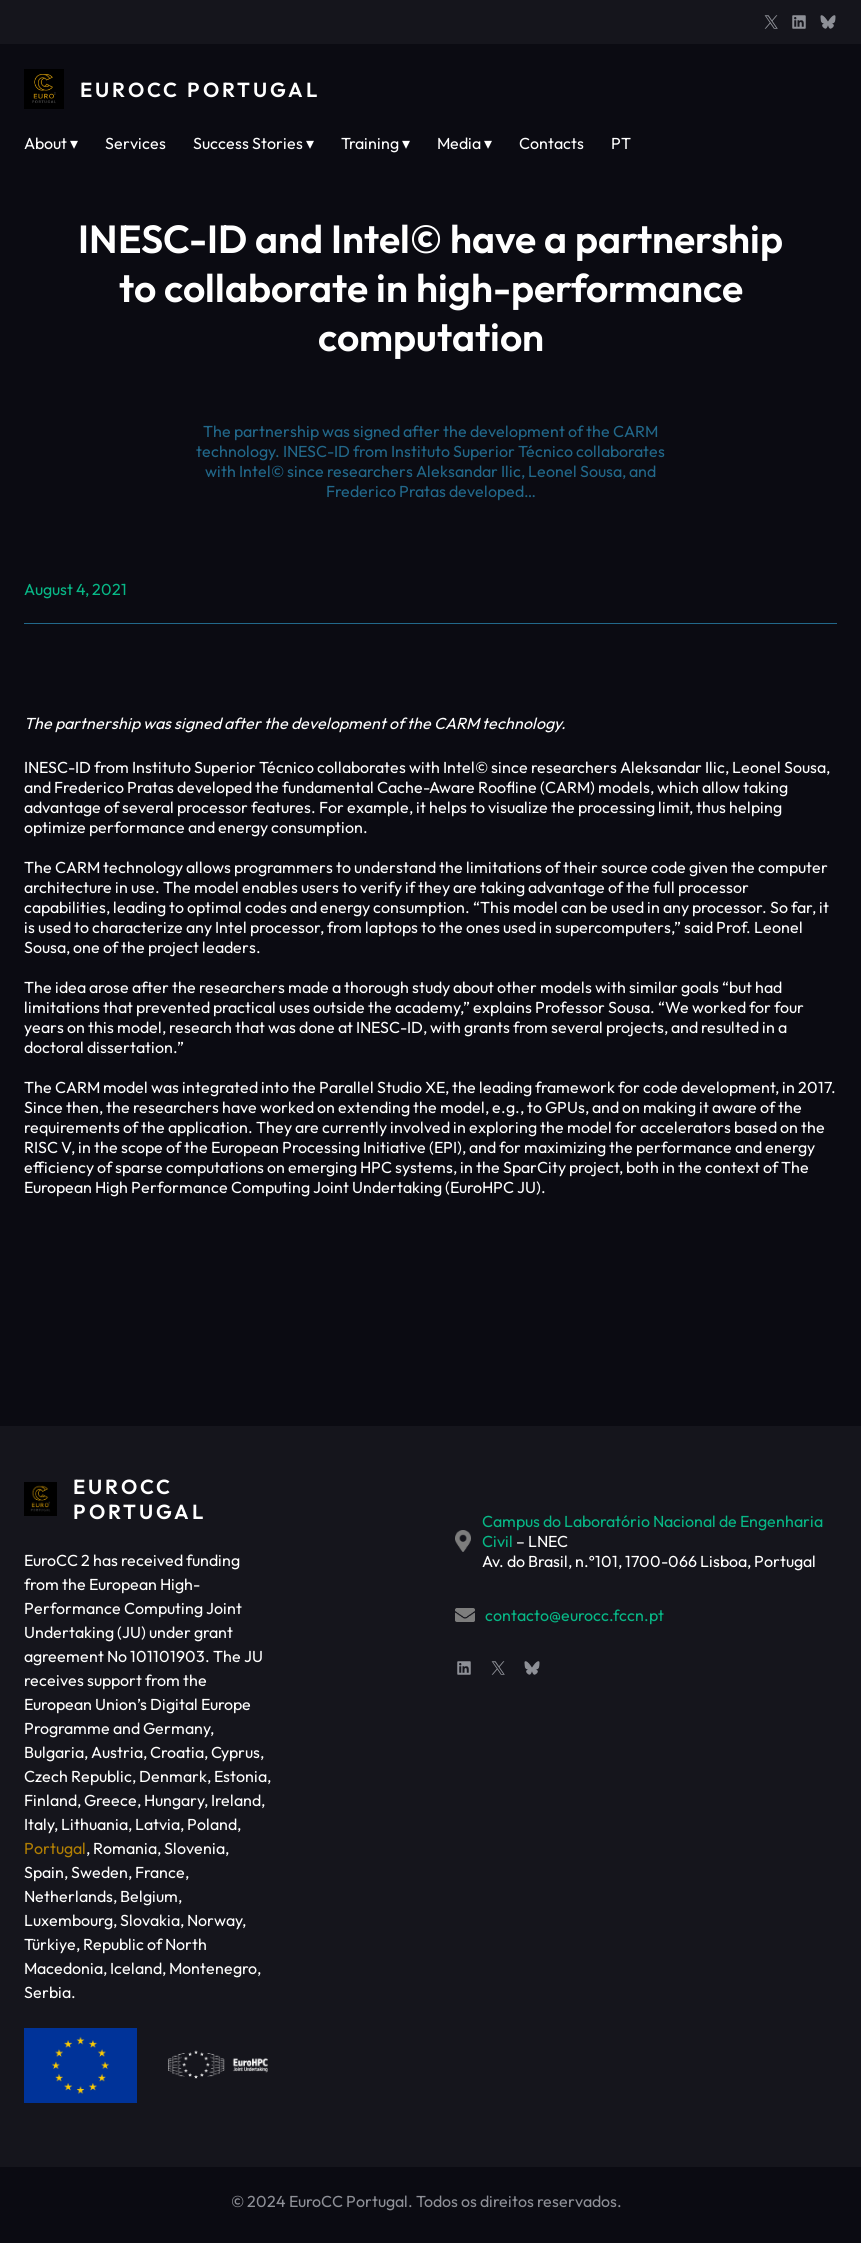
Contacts (551, 143)
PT (621, 143)
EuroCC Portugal (200, 89)
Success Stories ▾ (253, 143)
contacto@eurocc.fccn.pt (574, 1615)
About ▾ (51, 143)
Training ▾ (375, 143)
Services (135, 143)
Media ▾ (464, 143)
